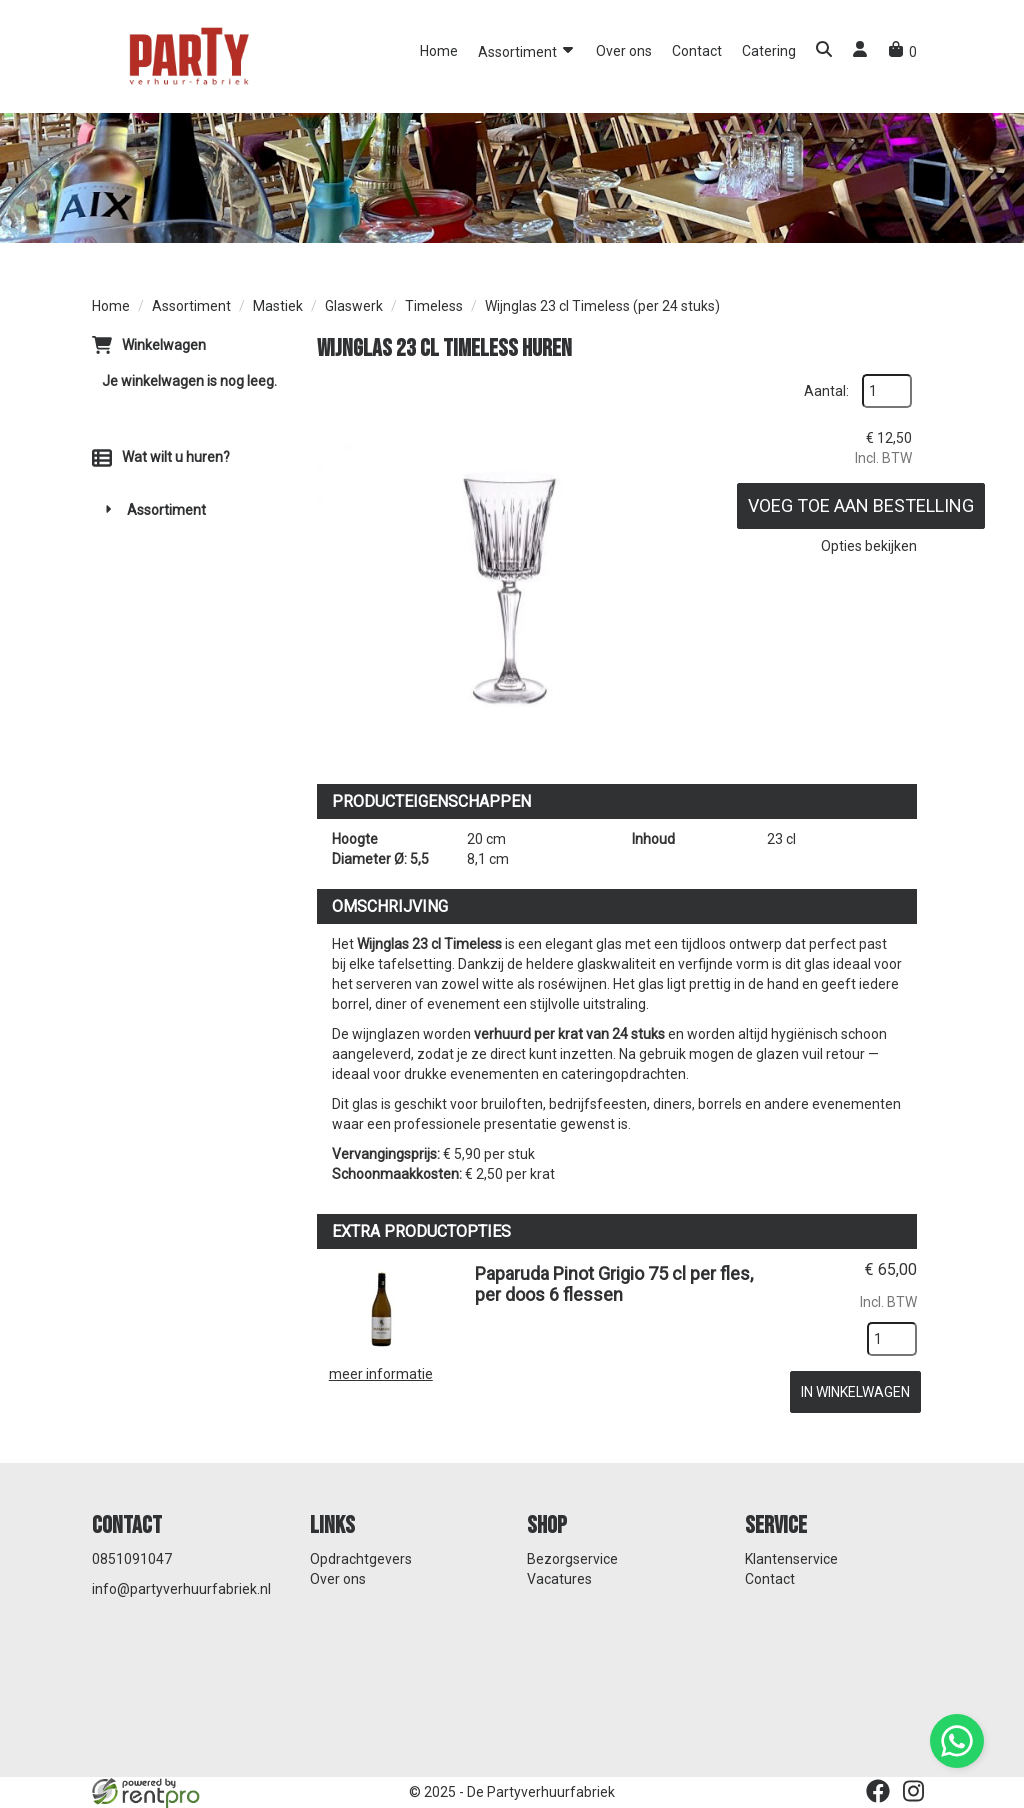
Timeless (434, 306)
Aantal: (826, 391)
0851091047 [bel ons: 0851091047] (132, 1559)
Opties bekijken (869, 546)
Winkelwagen (164, 345)
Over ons (624, 51)
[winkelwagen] (902, 52)
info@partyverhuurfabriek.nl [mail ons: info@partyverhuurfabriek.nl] (181, 1589)
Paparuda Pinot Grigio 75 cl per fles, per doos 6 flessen (614, 1284)
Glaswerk (354, 306)
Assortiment (527, 50)
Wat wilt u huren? (161, 457)
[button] (824, 51)
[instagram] (914, 1791)
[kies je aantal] (892, 1339)
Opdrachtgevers (361, 1559)
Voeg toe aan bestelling (861, 505)
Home (439, 51)
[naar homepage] (187, 55)
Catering (769, 51)
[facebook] (878, 1791)
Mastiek (278, 306)
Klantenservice (791, 1559)
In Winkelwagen (855, 1392)
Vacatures (559, 1579)
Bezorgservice (572, 1559)
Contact (697, 51)
